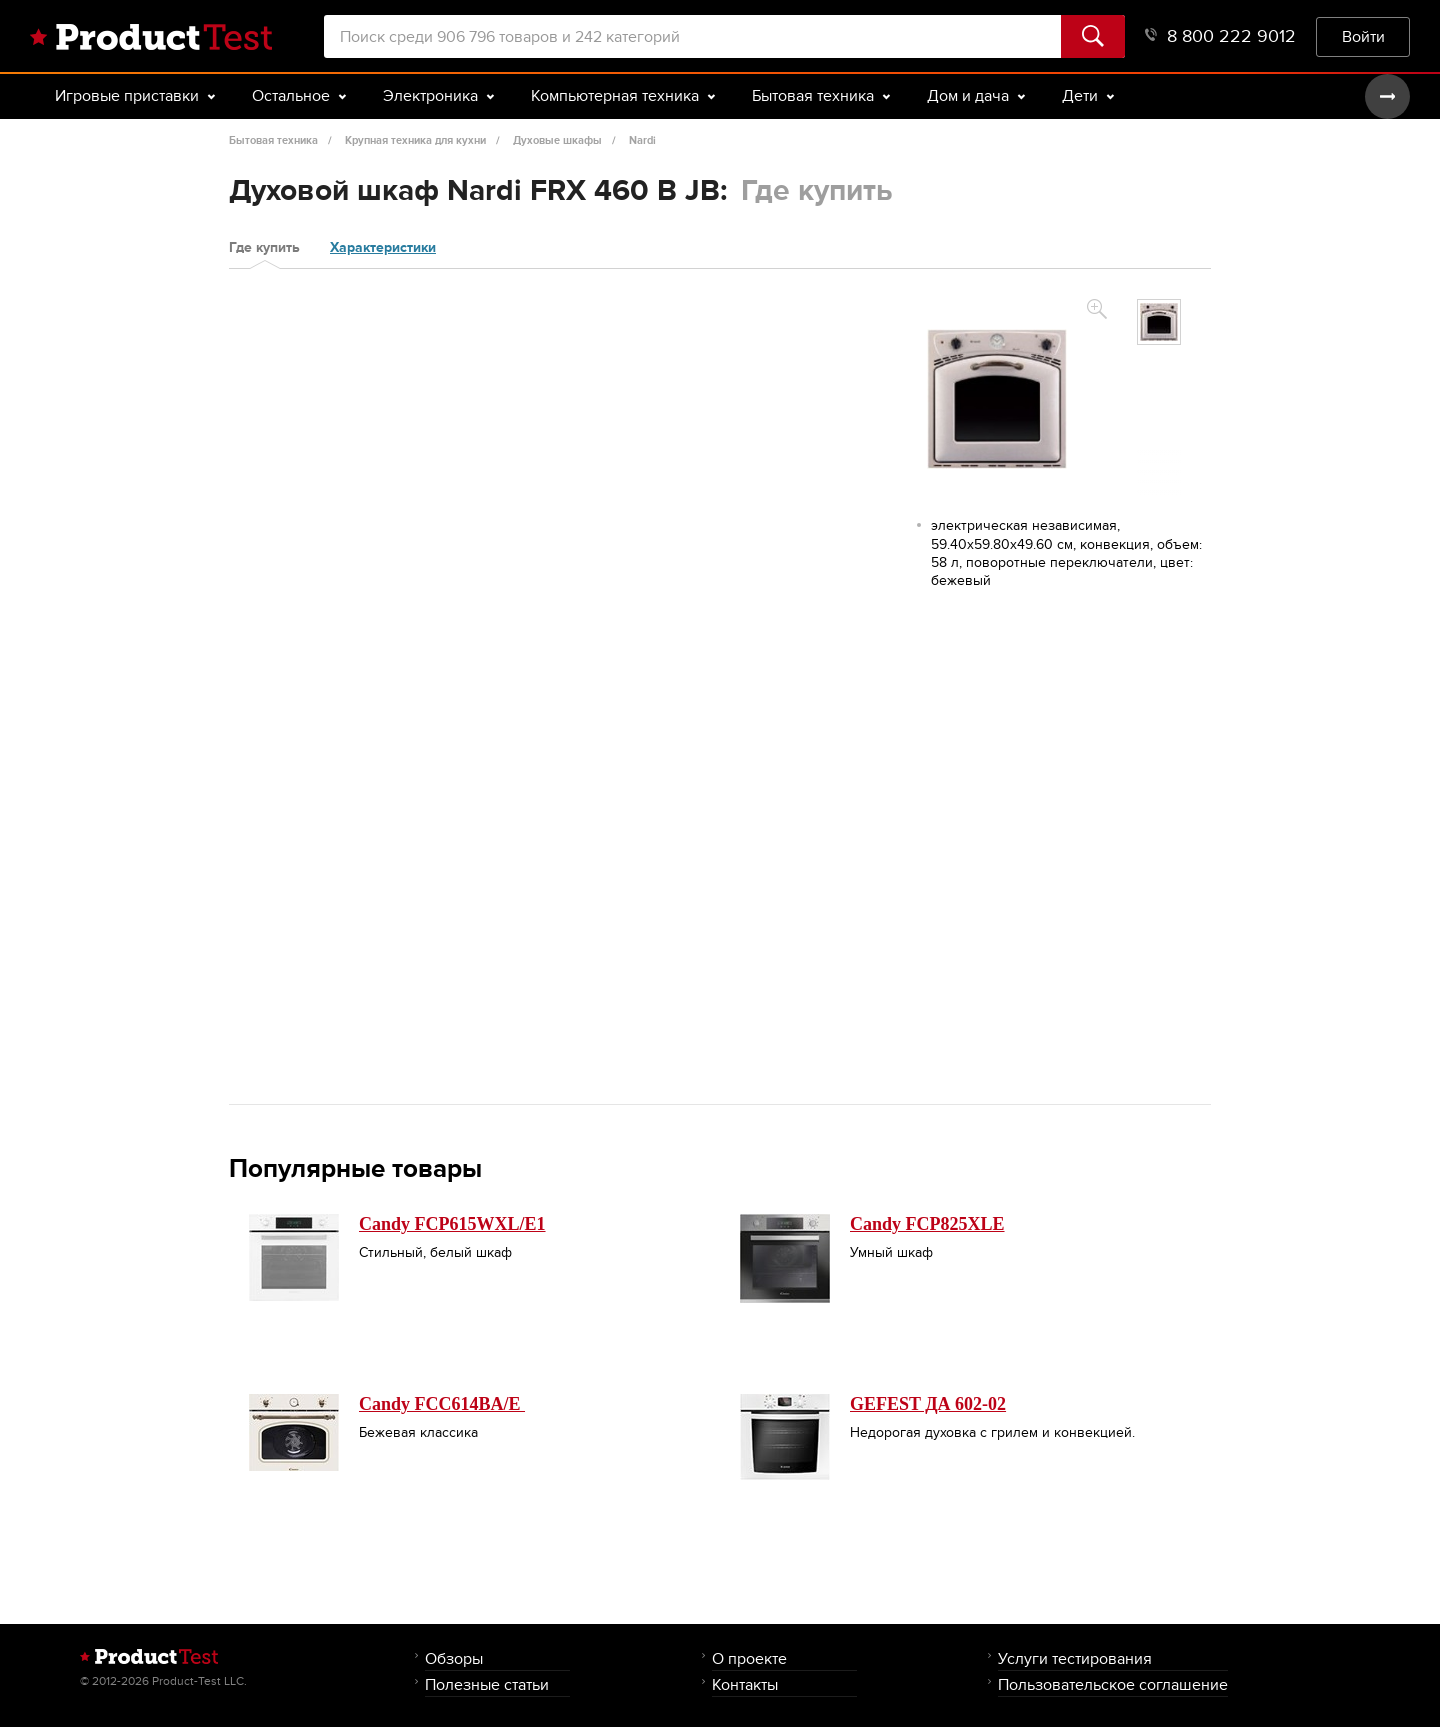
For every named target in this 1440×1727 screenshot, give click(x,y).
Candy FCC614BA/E (442, 1404)
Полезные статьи (487, 1684)
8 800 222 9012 (1220, 36)
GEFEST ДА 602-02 (928, 1404)
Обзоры (454, 1658)
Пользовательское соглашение (1113, 1684)
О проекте (749, 1658)
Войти (1363, 36)
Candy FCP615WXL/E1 (452, 1224)
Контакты (745, 1684)
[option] (1159, 322)
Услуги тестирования (1075, 1658)
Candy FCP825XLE (927, 1224)
